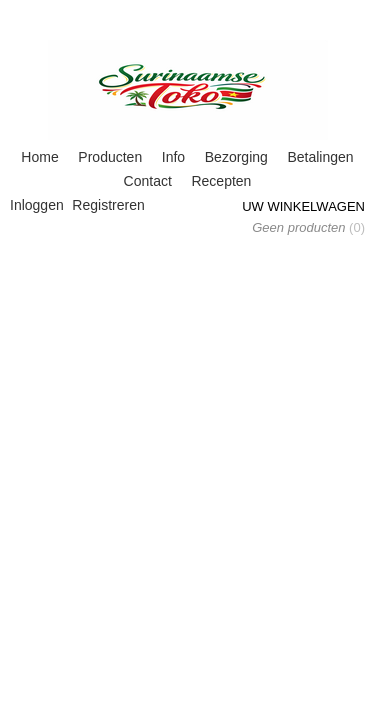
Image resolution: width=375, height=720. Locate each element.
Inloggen (37, 205)
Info (173, 157)
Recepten (221, 181)
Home (39, 157)
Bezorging (236, 157)
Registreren (108, 205)
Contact (148, 181)
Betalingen (320, 157)
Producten (110, 157)
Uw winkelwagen (303, 206)
